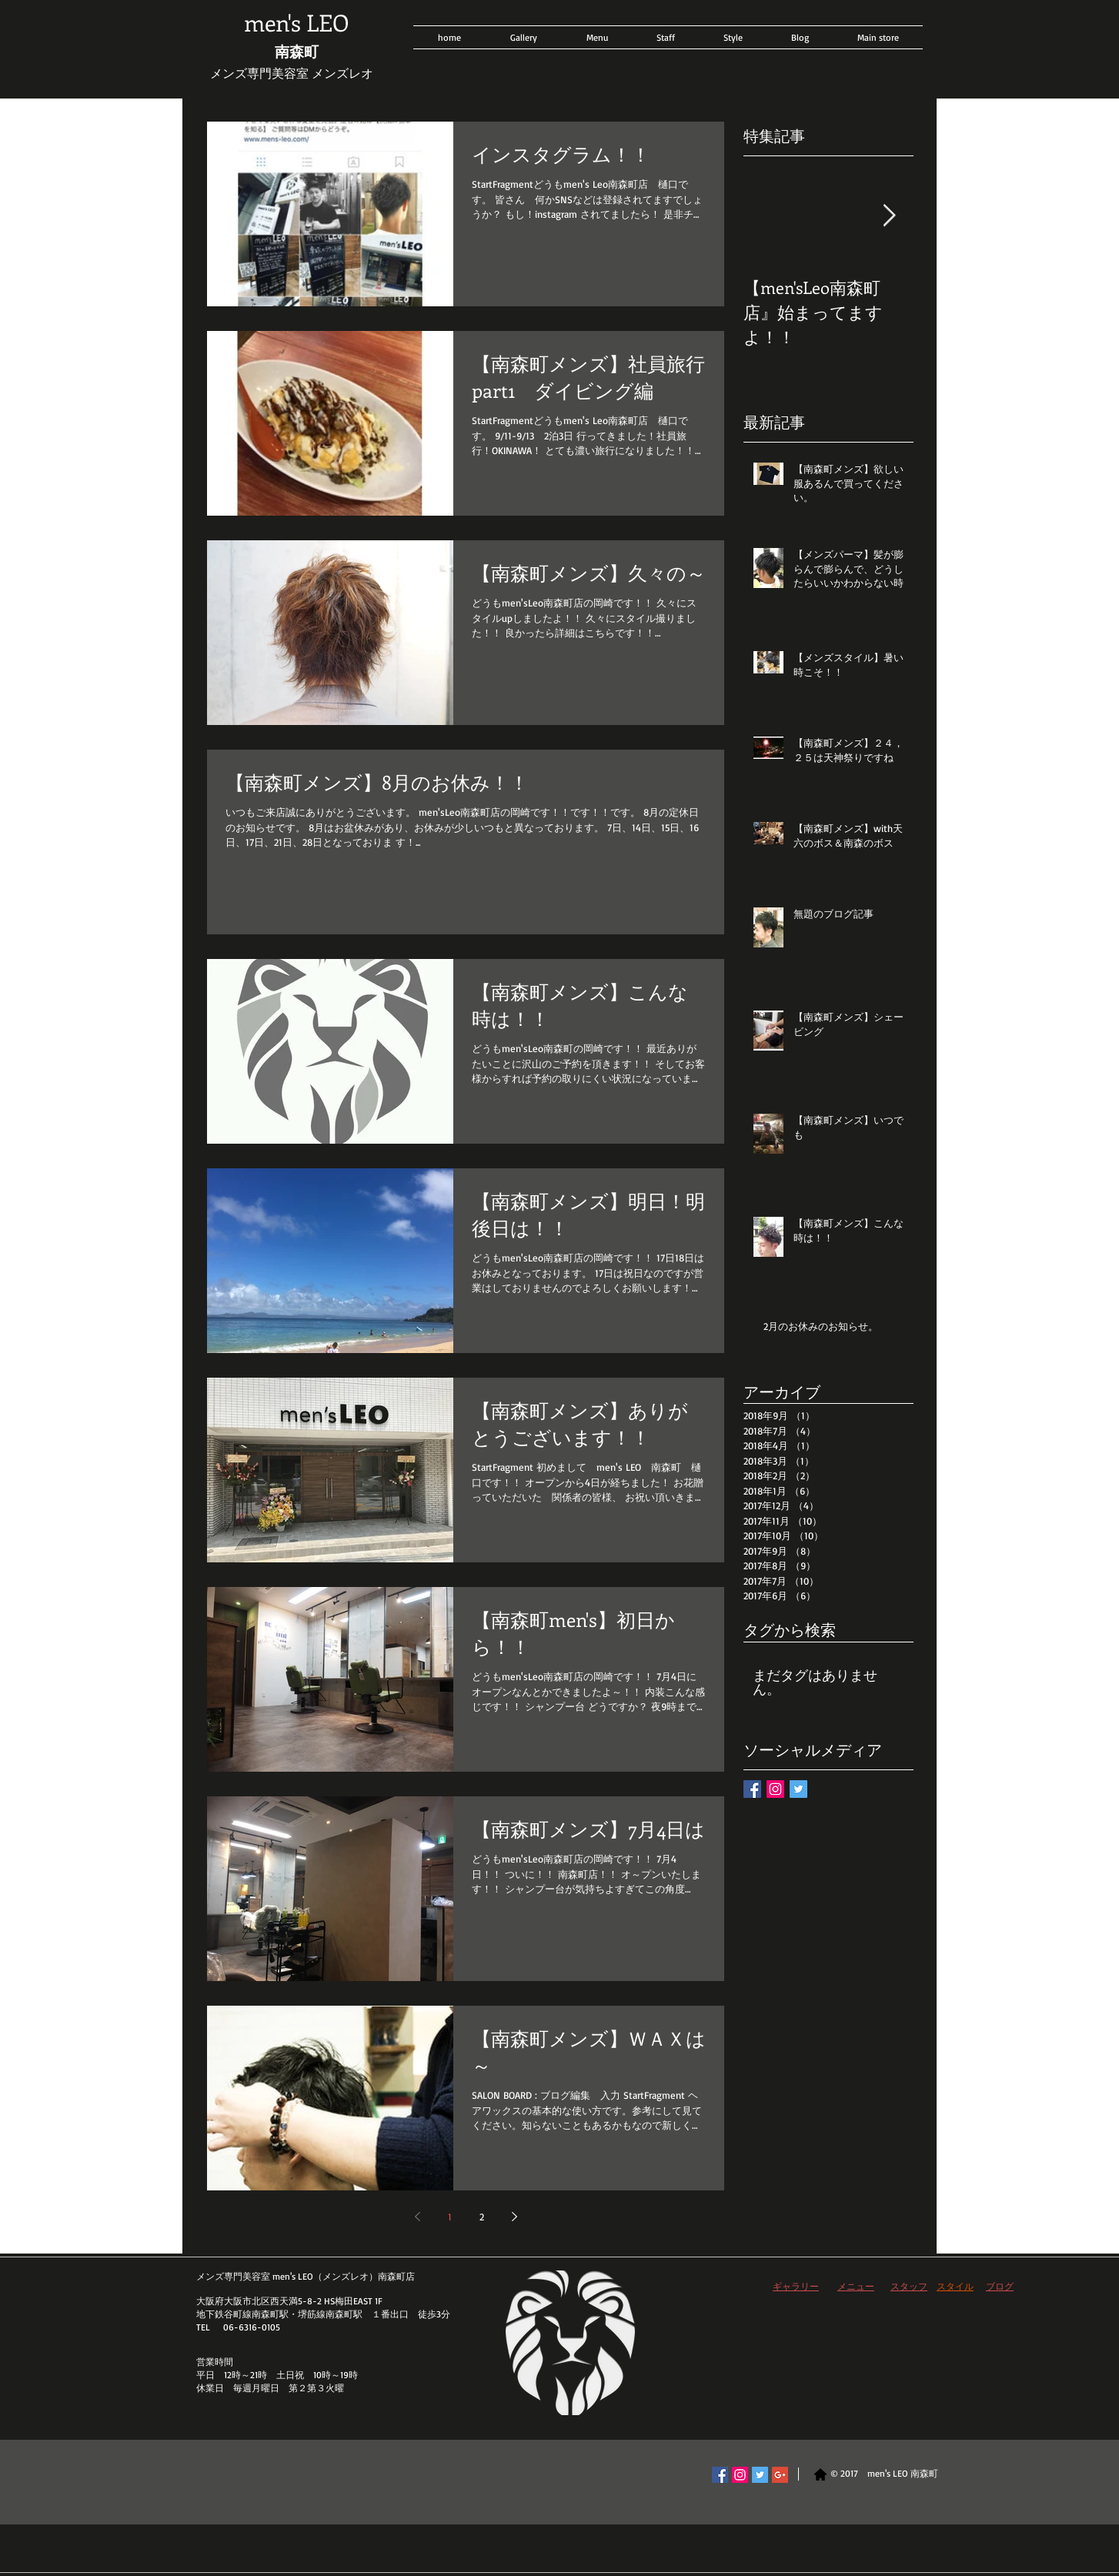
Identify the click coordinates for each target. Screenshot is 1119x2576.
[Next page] (514, 2216)
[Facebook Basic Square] (752, 1789)
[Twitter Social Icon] (760, 2475)
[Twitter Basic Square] (798, 1789)
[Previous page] (417, 2216)
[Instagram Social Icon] (775, 1789)
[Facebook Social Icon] (720, 2475)
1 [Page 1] (450, 2216)
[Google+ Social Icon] (780, 2475)
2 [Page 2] (481, 2216)
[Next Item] (889, 216)
